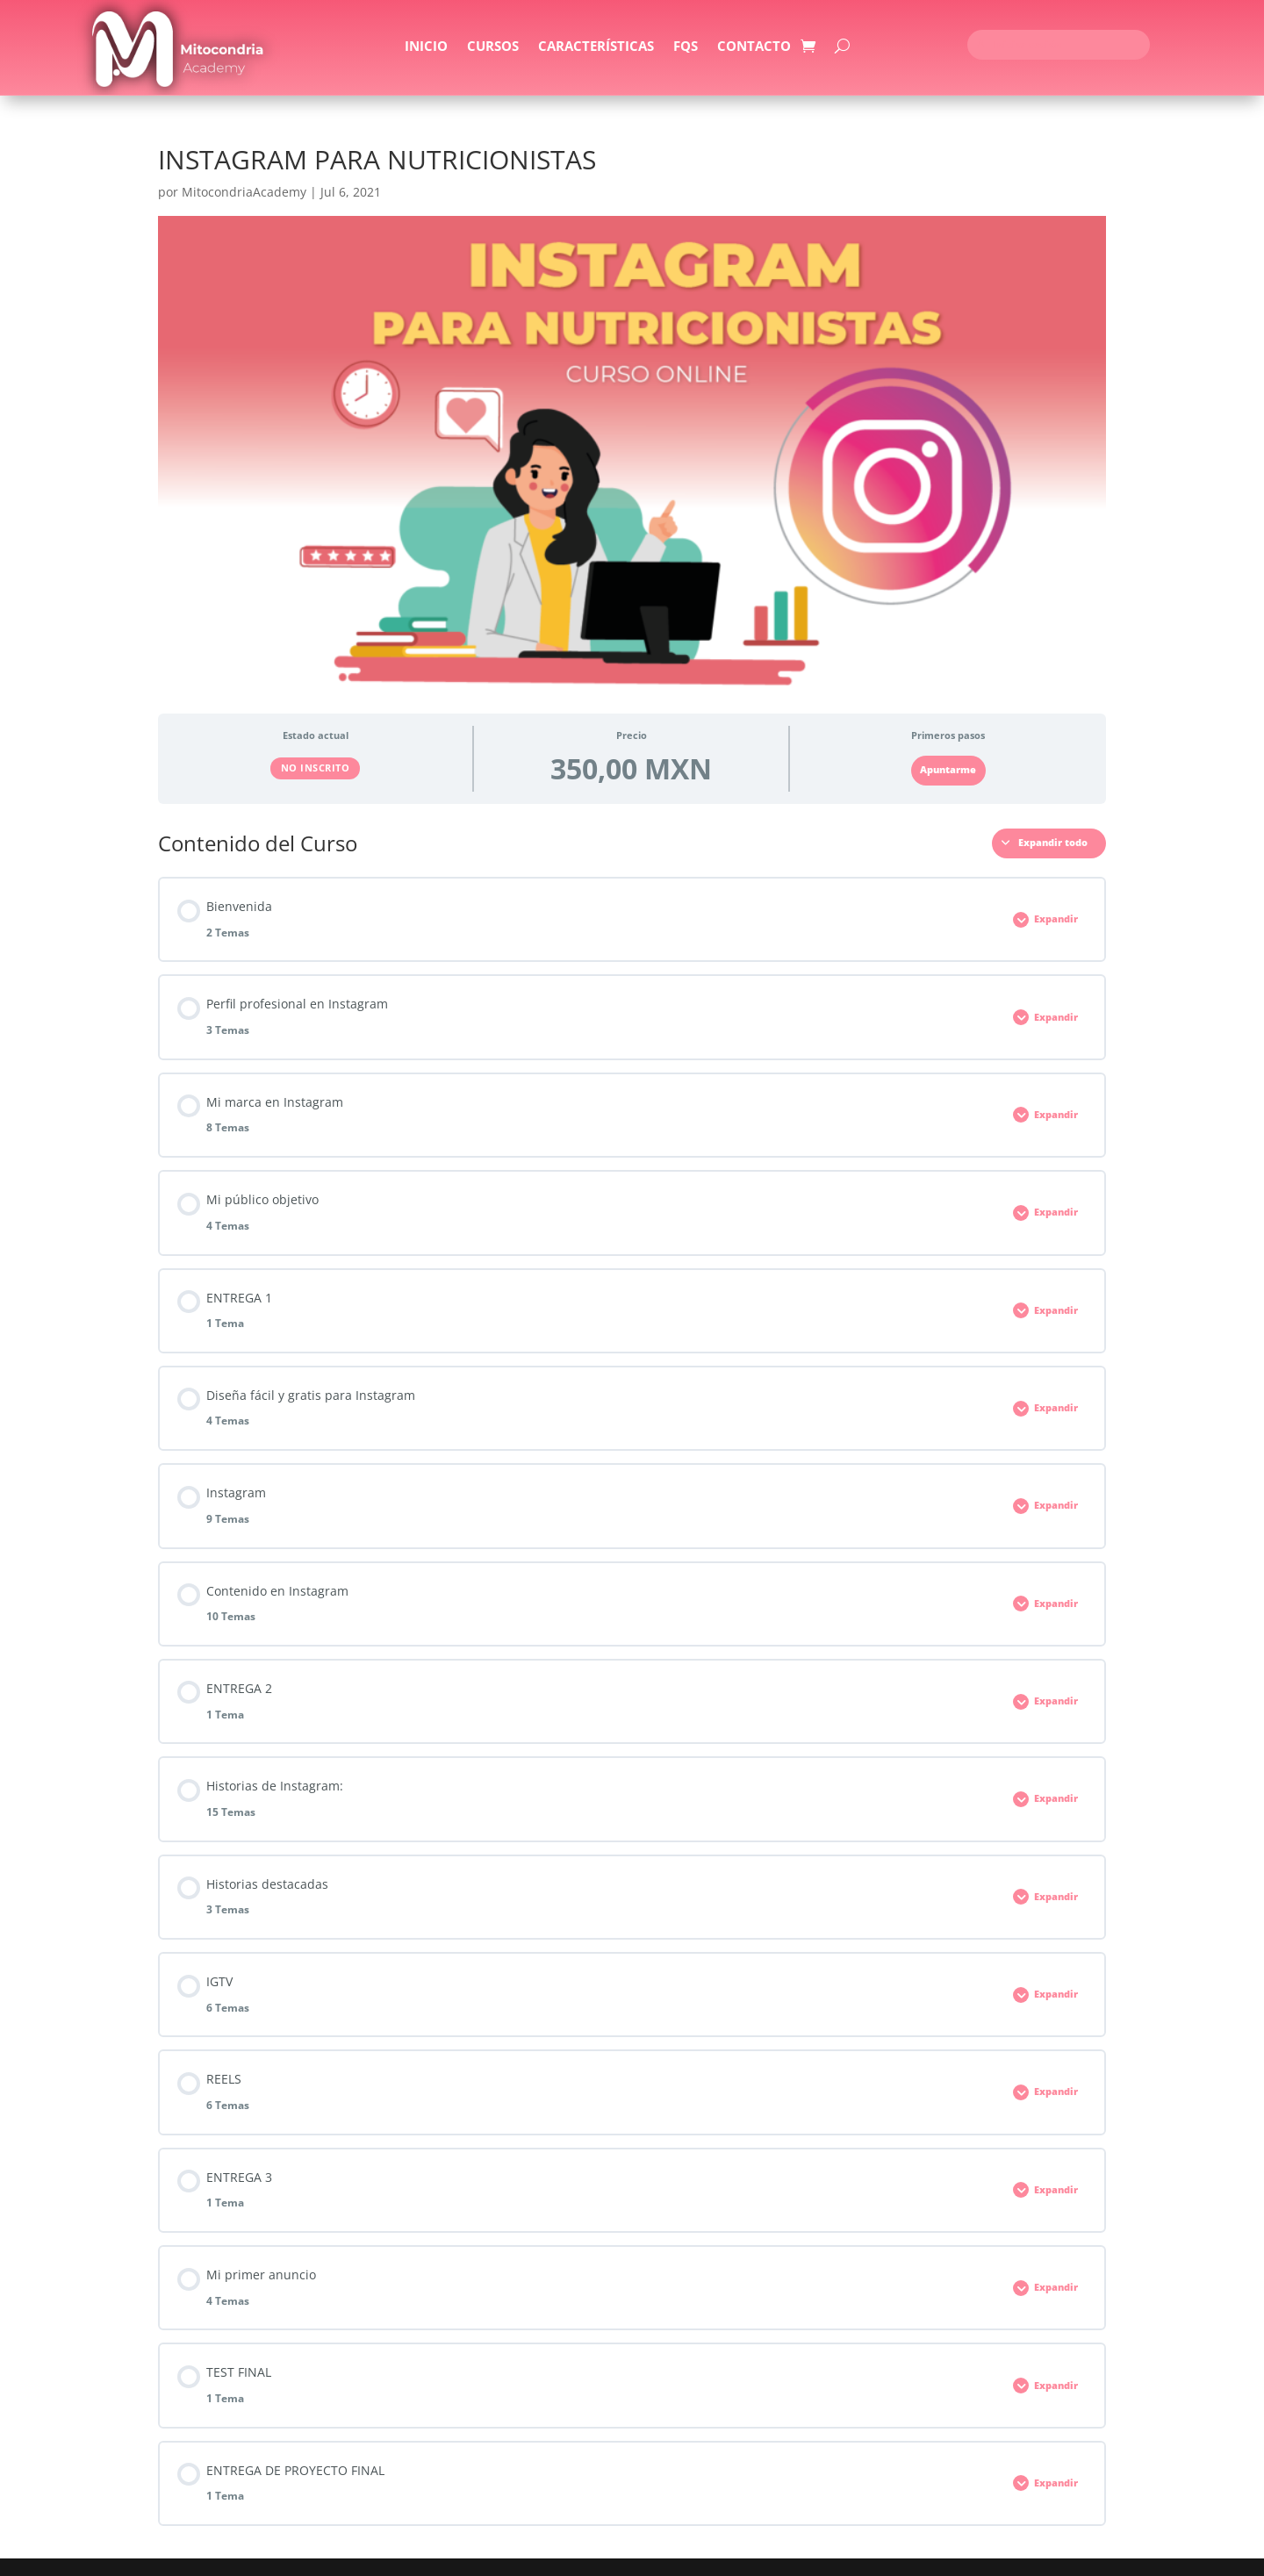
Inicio (426, 46)
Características (596, 46)
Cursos (493, 46)
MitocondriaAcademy (244, 191)
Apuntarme (948, 770)
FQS (685, 46)
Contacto (754, 46)
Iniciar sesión (1019, 45)
